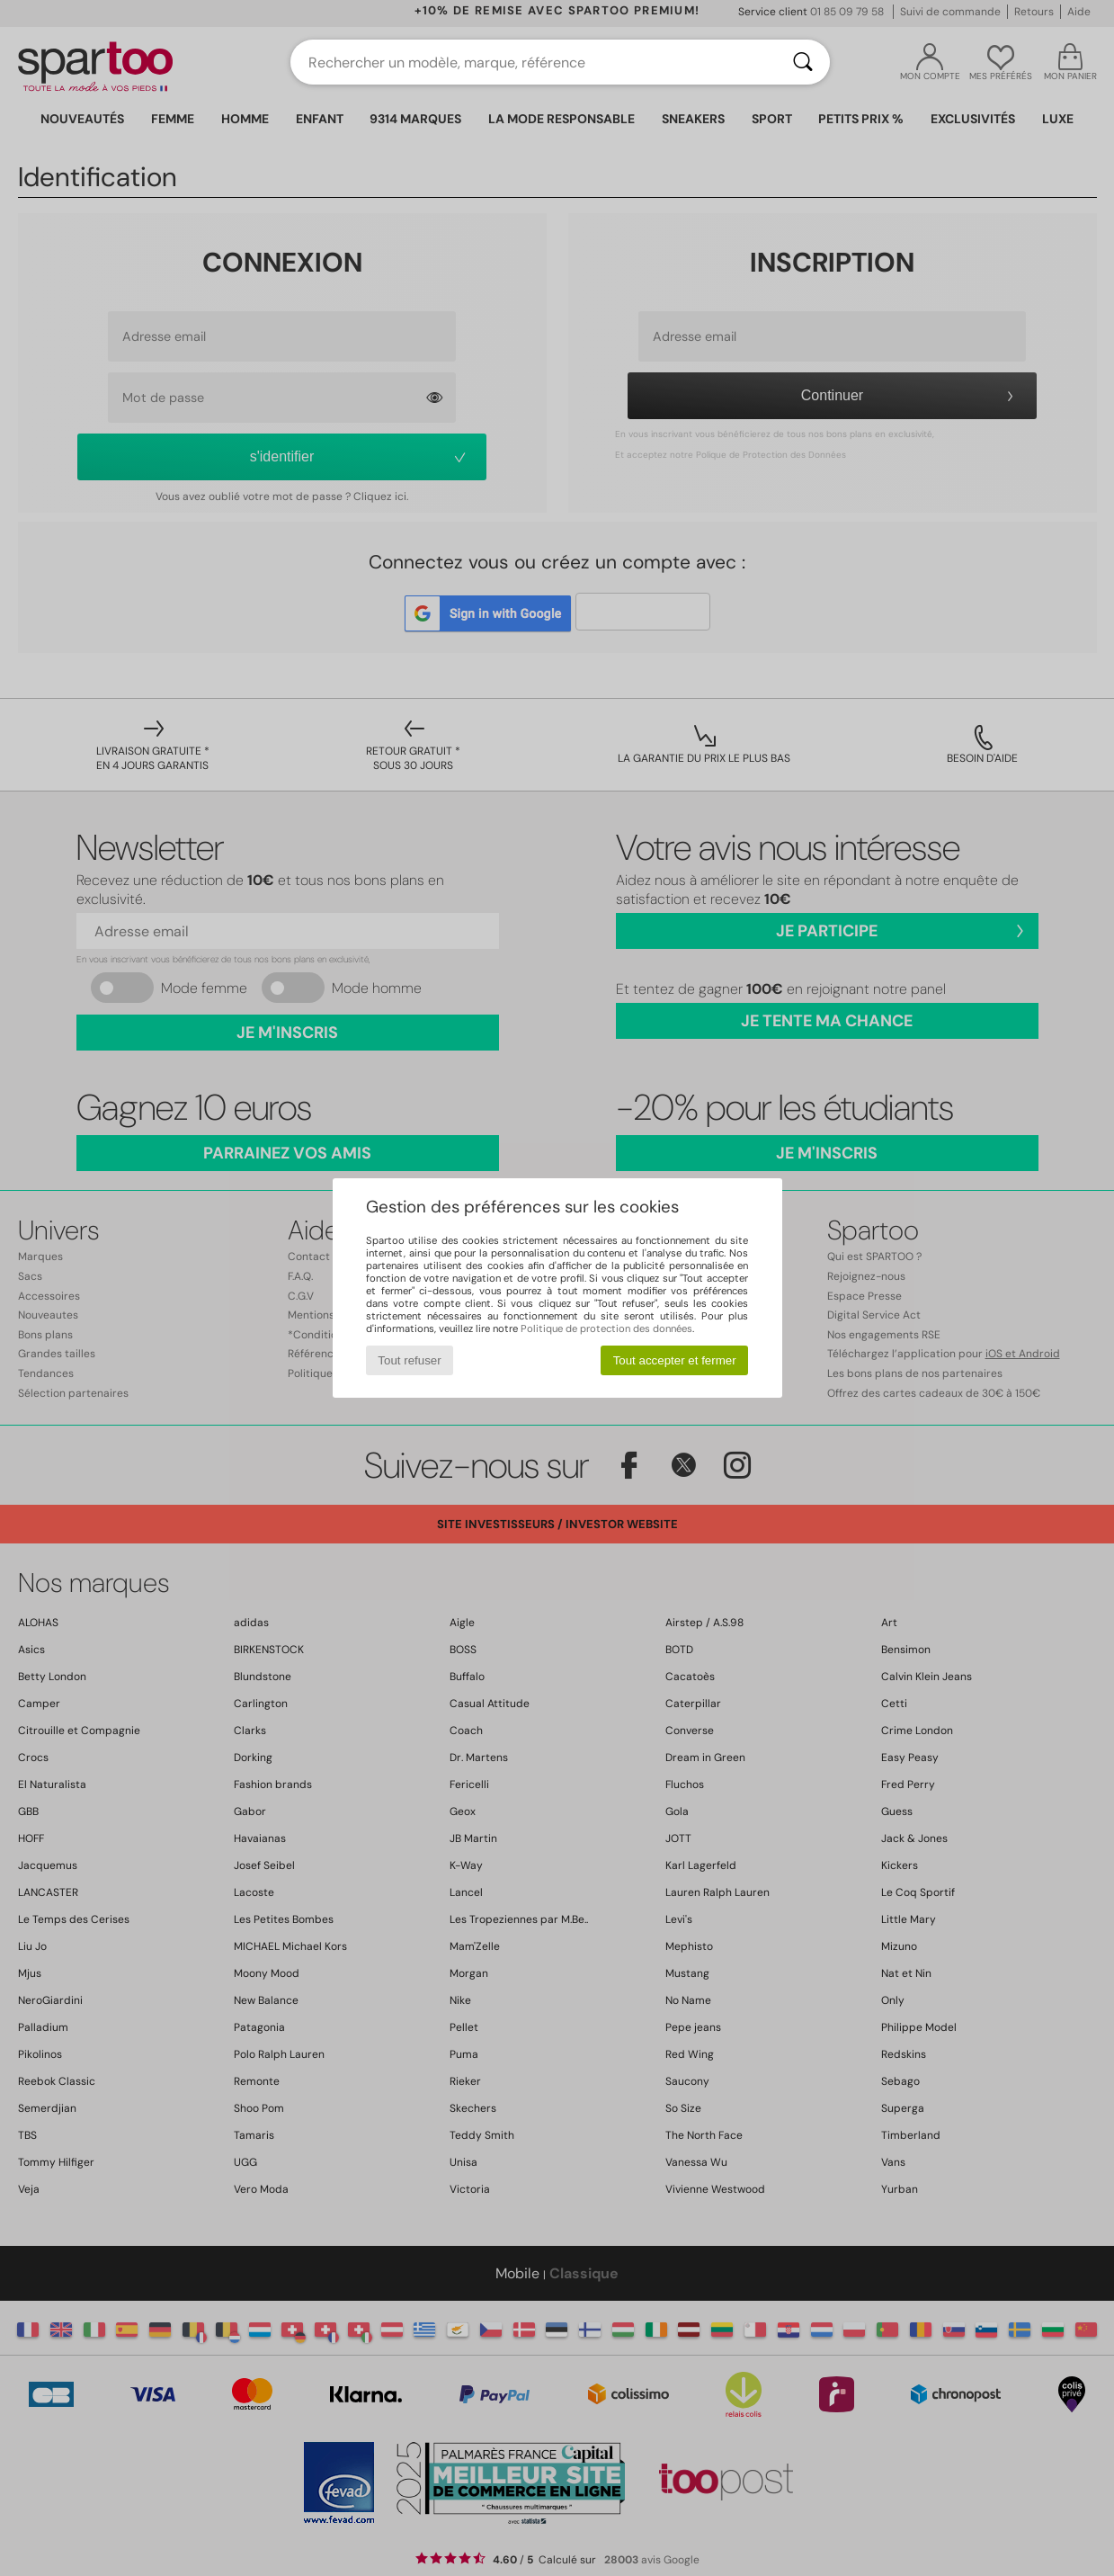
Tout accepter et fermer (674, 1360)
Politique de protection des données (606, 1328)
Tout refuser (409, 1360)
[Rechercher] (803, 62)
